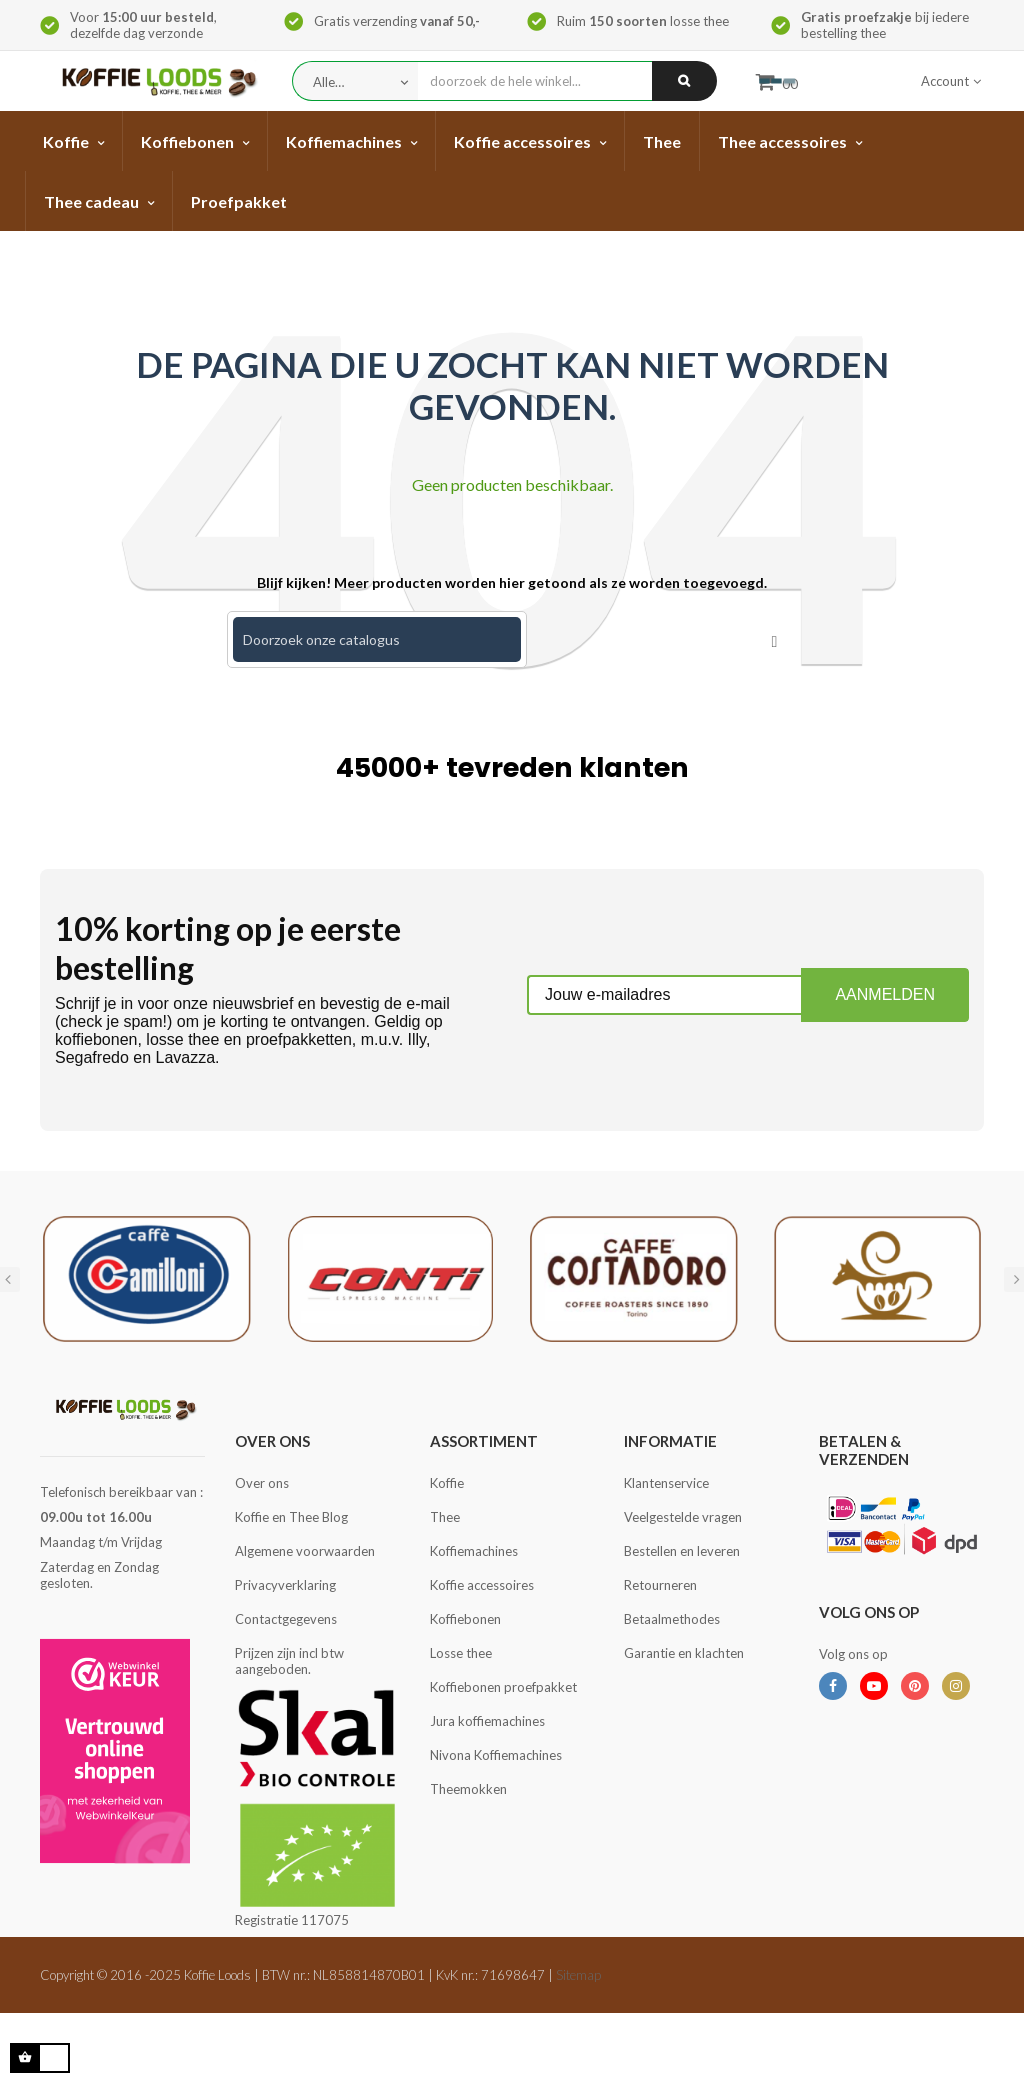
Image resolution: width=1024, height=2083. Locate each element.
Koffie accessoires (482, 1585)
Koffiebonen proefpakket (503, 1687)
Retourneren (660, 1585)
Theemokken (468, 1789)
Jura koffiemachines (487, 1721)
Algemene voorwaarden (305, 1551)
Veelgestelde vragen (683, 1517)
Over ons (262, 1483)
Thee (445, 1517)
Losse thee (461, 1653)
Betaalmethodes (672, 1619)
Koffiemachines (474, 1551)
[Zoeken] (377, 639)
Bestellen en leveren (682, 1551)
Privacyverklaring (285, 1585)
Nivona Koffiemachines (496, 1755)
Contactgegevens (286, 1619)
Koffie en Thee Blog (291, 1517)
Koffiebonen (465, 1619)
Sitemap (578, 1975)
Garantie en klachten (684, 1653)
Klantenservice (666, 1483)
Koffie (447, 1483)
